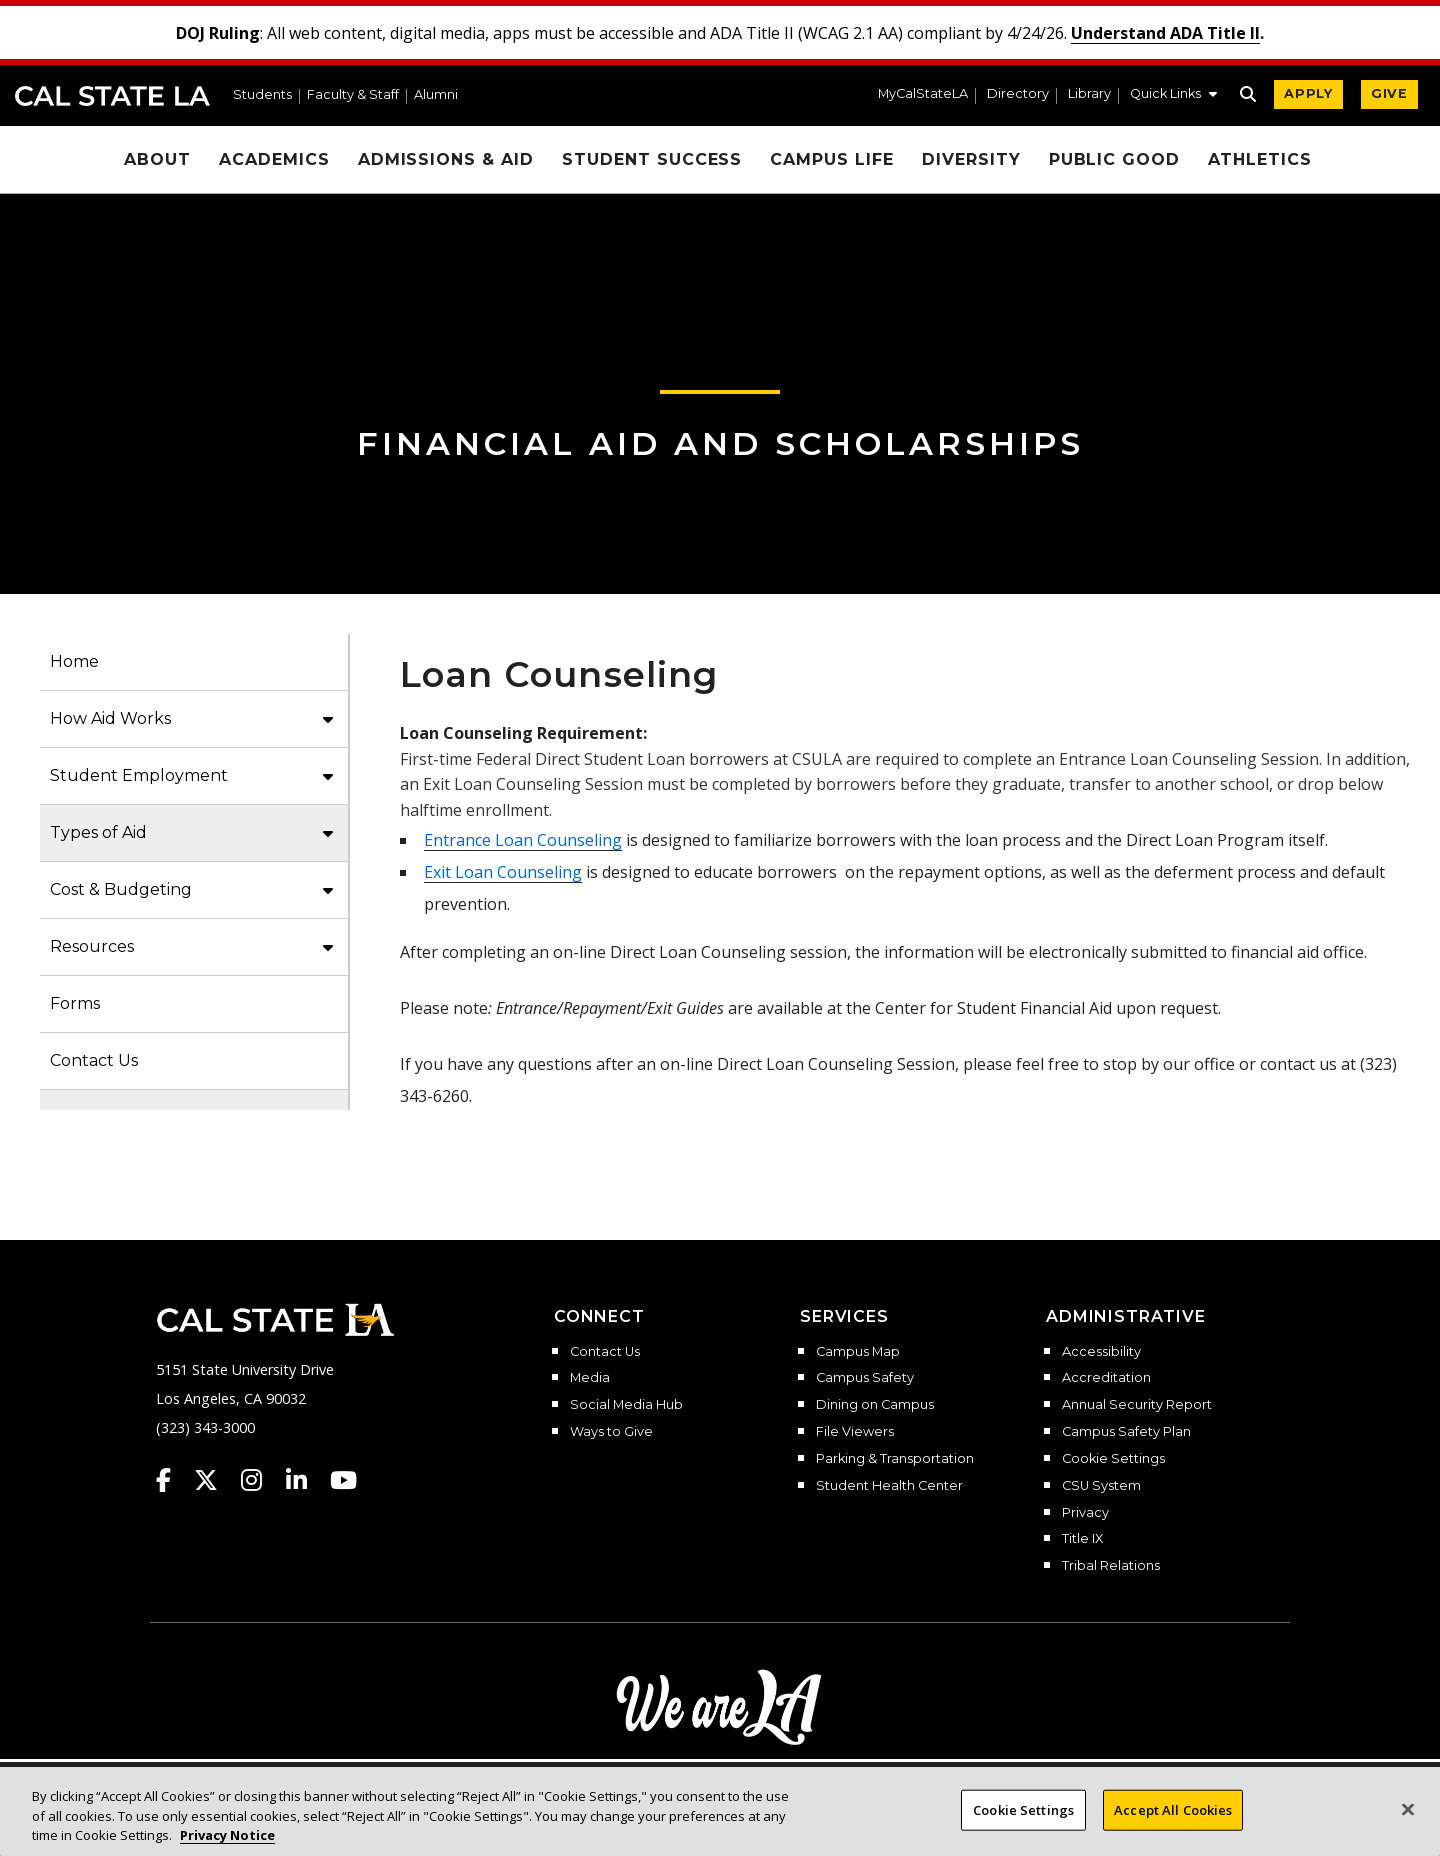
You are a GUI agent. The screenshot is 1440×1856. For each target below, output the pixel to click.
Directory (1018, 94)
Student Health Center (889, 1486)
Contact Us (94, 1060)
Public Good (1115, 159)
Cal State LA (112, 96)
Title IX (1082, 1539)
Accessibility (1101, 1352)
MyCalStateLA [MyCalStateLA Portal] (923, 94)
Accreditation (1106, 1378)
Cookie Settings (1113, 1459)
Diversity (971, 159)
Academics (274, 159)
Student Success (652, 159)
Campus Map (858, 1352)
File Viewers (855, 1432)
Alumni (436, 95)
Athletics (1260, 159)
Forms (75, 1003)
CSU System (1101, 1486)
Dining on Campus (875, 1405)
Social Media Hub (626, 1405)
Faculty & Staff (353, 95)
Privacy (1085, 1513)
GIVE (1389, 93)
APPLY (1308, 93)
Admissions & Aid (446, 159)
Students (262, 95)
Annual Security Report (1137, 1405)
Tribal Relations (1111, 1566)
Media (590, 1378)
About (157, 159)
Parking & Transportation (895, 1459)
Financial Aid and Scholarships (720, 443)
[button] (1173, 96)
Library (1089, 94)
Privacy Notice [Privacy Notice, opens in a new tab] (227, 1835)
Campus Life (832, 159)
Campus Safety (865, 1378)
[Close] (1408, 1809)
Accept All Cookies (1173, 1809)
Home (74, 661)
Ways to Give (611, 1432)
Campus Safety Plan (1126, 1432)
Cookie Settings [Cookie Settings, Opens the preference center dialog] (1023, 1809)
